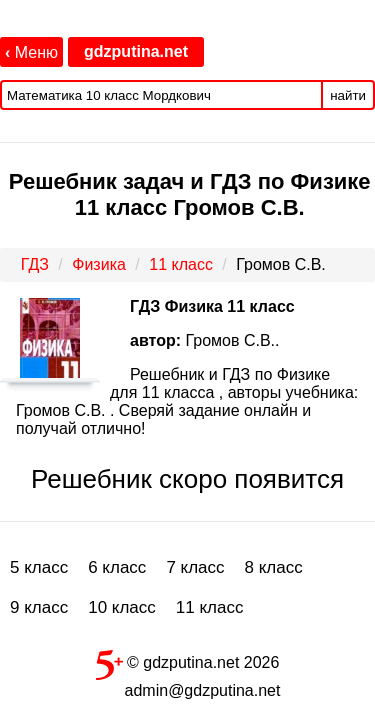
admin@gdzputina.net (203, 690)
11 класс (210, 607)
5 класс (39, 567)
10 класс (122, 607)
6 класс (117, 567)
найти (348, 95)
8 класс (274, 567)
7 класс (195, 567)
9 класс (39, 607)
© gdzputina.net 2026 (188, 661)
